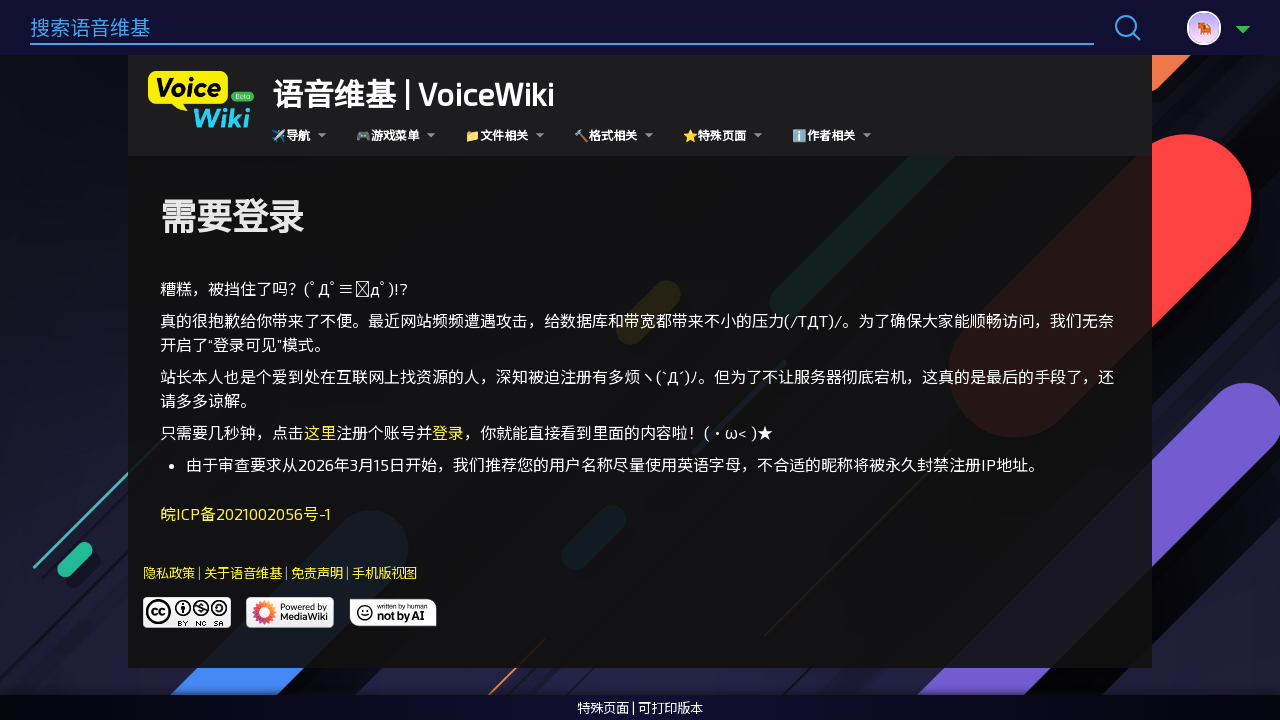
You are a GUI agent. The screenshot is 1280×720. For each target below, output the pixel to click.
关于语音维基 (243, 573)
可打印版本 (670, 708)
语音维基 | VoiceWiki (413, 93)
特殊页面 (603, 708)
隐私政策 (169, 573)
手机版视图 (384, 573)
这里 (320, 432)
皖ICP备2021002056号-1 (245, 513)
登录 (448, 432)
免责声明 (317, 573)
